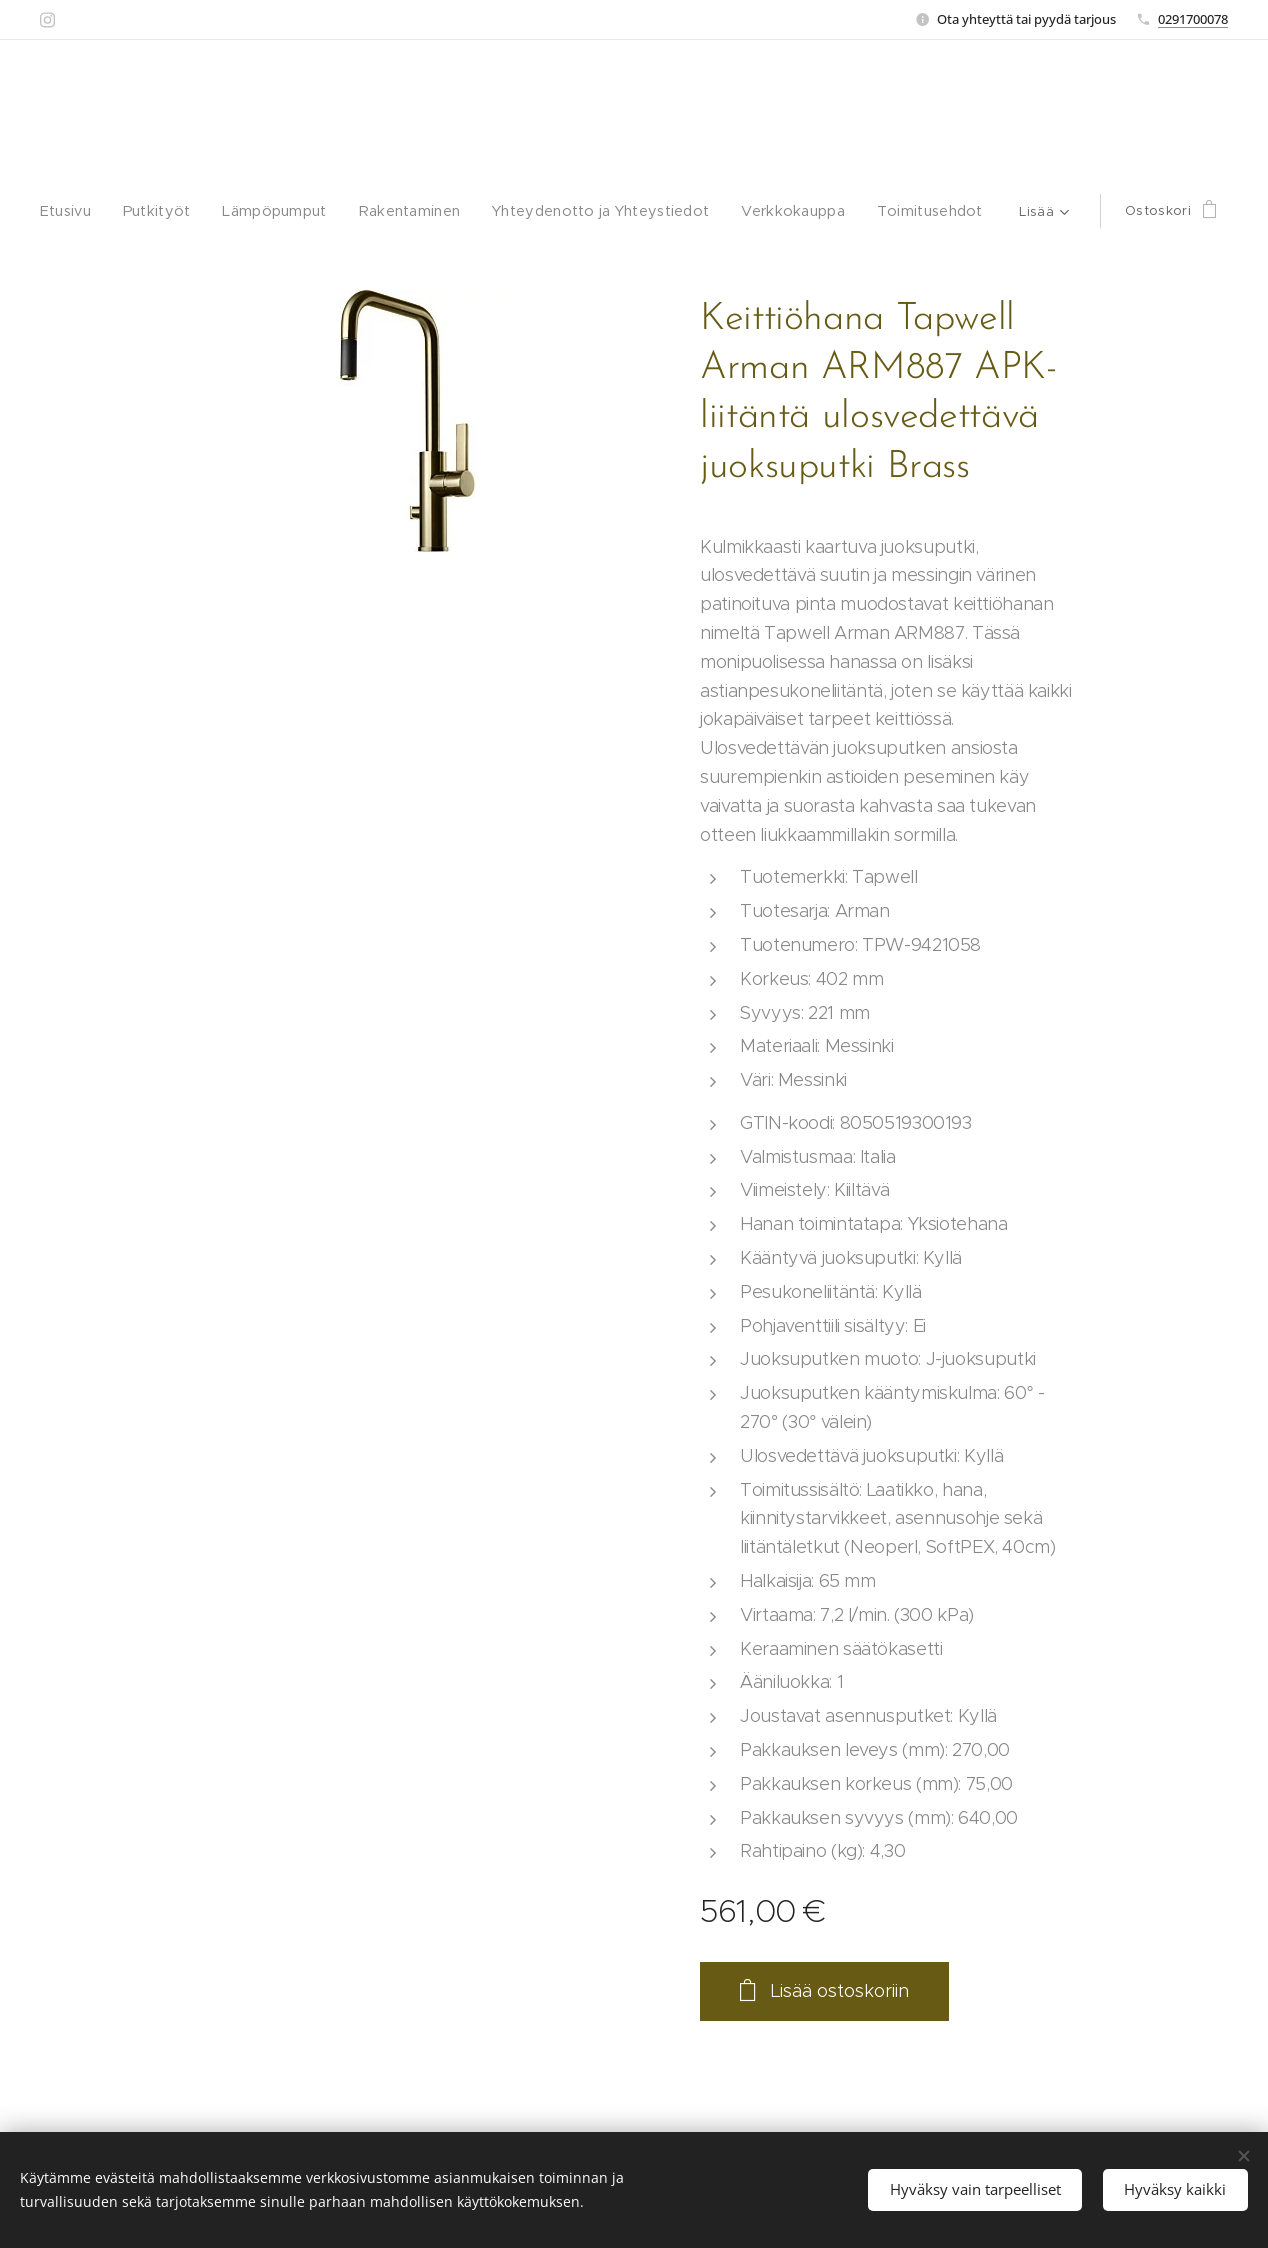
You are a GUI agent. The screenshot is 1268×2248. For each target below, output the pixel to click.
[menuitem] (96, 211)
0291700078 (1193, 19)
